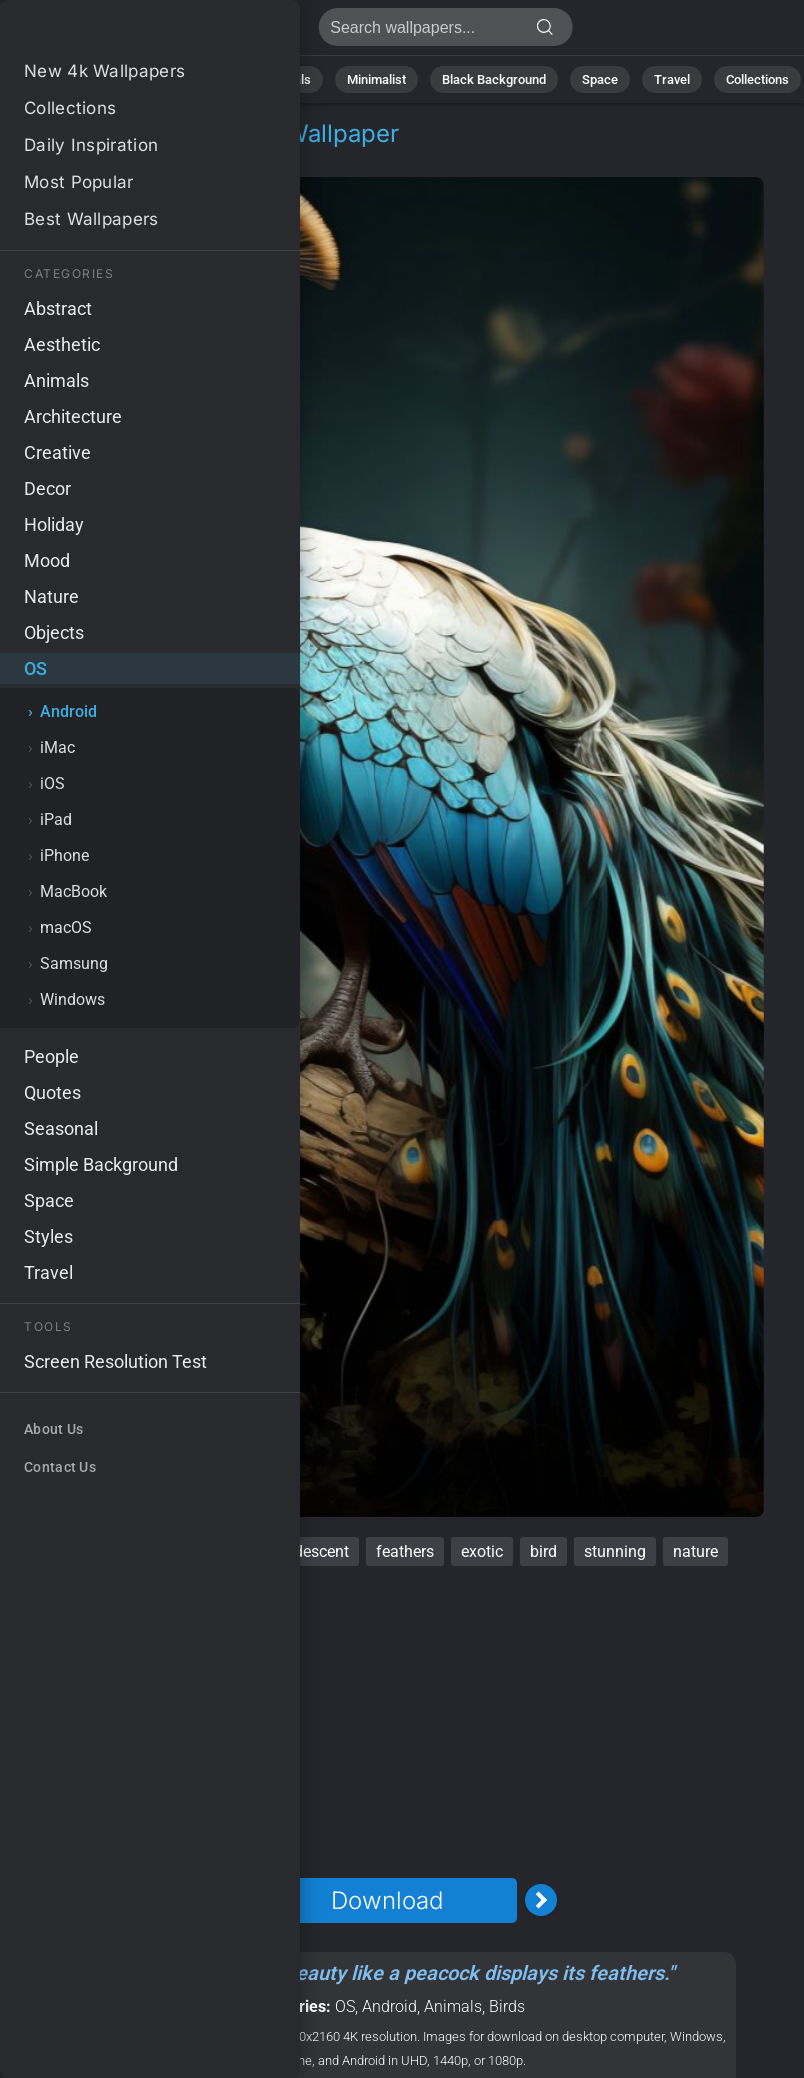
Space (600, 79)
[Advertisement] (387, 1722)
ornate (231, 1551)
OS (64, 157)
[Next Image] (541, 1900)
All (59, 79)
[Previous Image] (233, 1900)
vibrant (157, 1551)
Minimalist (376, 79)
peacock (76, 1551)
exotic (482, 1551)
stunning (615, 1551)
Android (126, 157)
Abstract (203, 79)
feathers (405, 1551)
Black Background (494, 79)
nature (695, 1551)
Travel (672, 79)
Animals (287, 79)
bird (543, 1551)
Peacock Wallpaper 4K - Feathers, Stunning (120, 32)
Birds (507, 2006)
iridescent (315, 1551)
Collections (757, 79)
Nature (122, 79)
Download (387, 1900)
